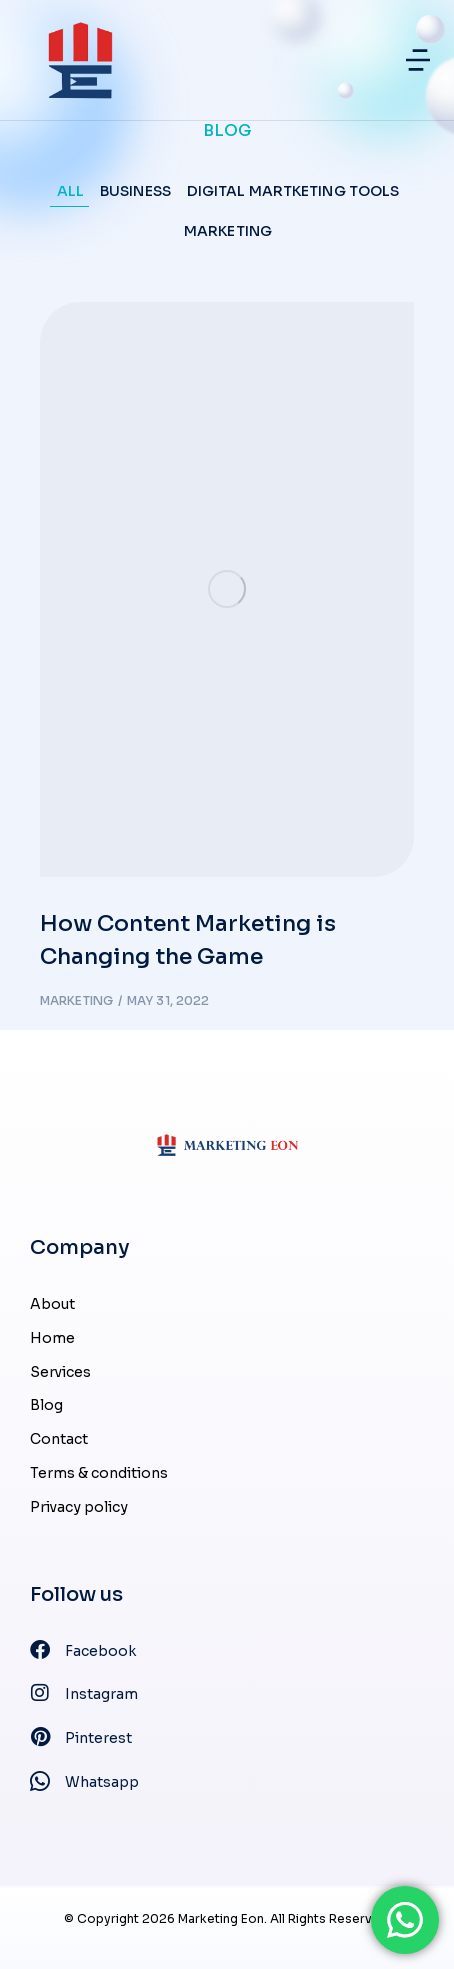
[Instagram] (227, 1695)
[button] (418, 60)
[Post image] (227, 589)
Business (135, 191)
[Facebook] (227, 1652)
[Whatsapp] (227, 1783)
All (70, 191)
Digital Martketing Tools (293, 191)
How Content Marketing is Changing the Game (188, 940)
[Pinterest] (227, 1739)
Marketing (228, 231)
